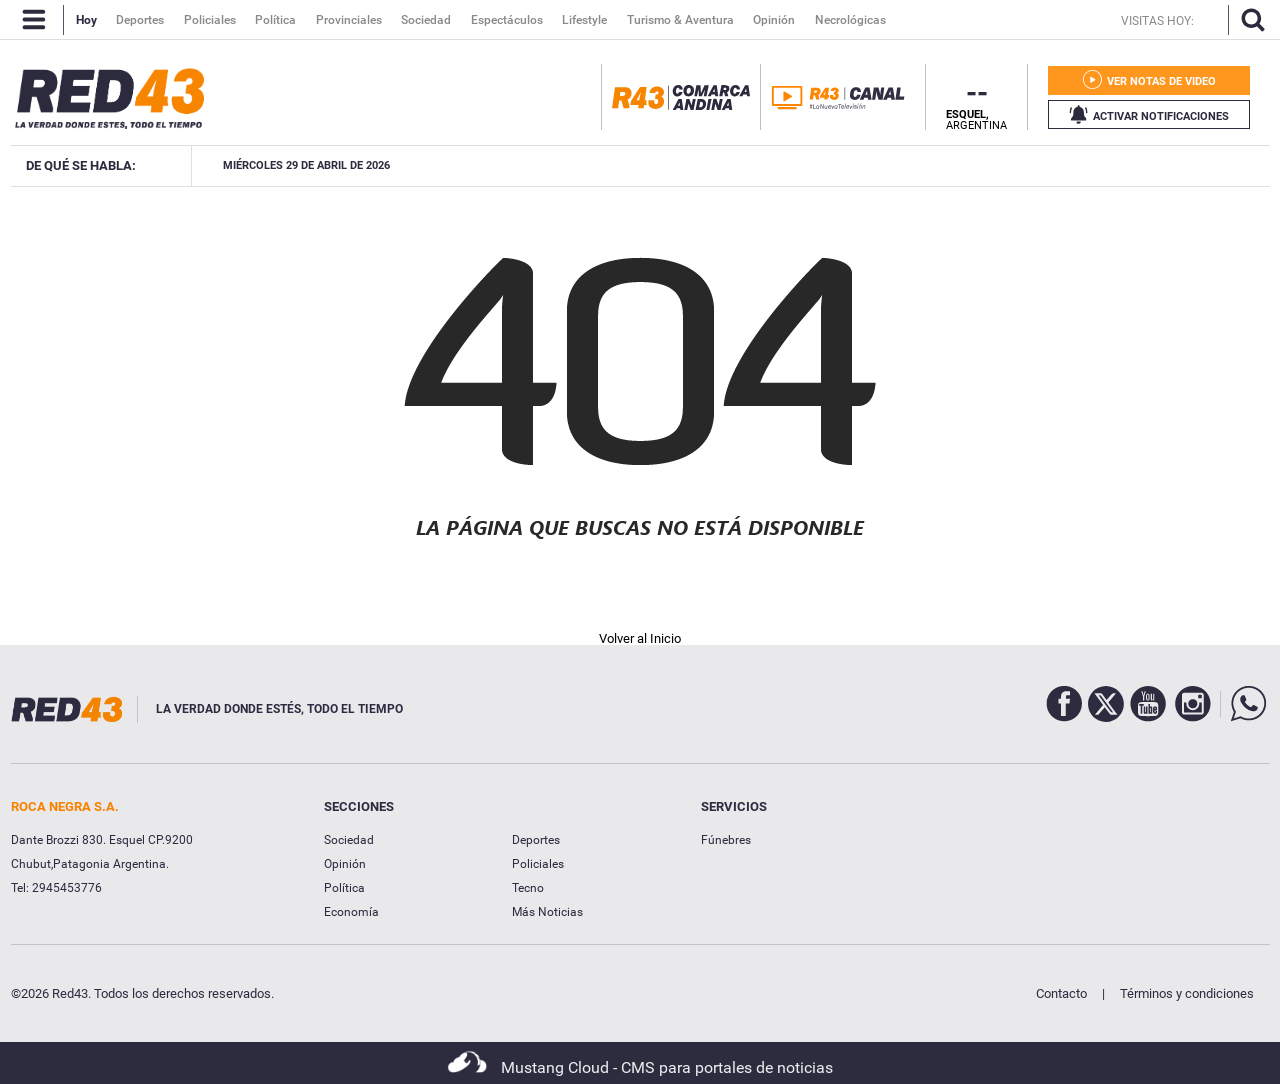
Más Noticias (547, 912)
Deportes (536, 840)
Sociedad (349, 840)
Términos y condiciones (1187, 993)
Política (344, 888)
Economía (351, 912)
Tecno (528, 888)
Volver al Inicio (640, 638)
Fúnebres (726, 840)
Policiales (538, 864)
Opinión (345, 864)
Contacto (1061, 993)
